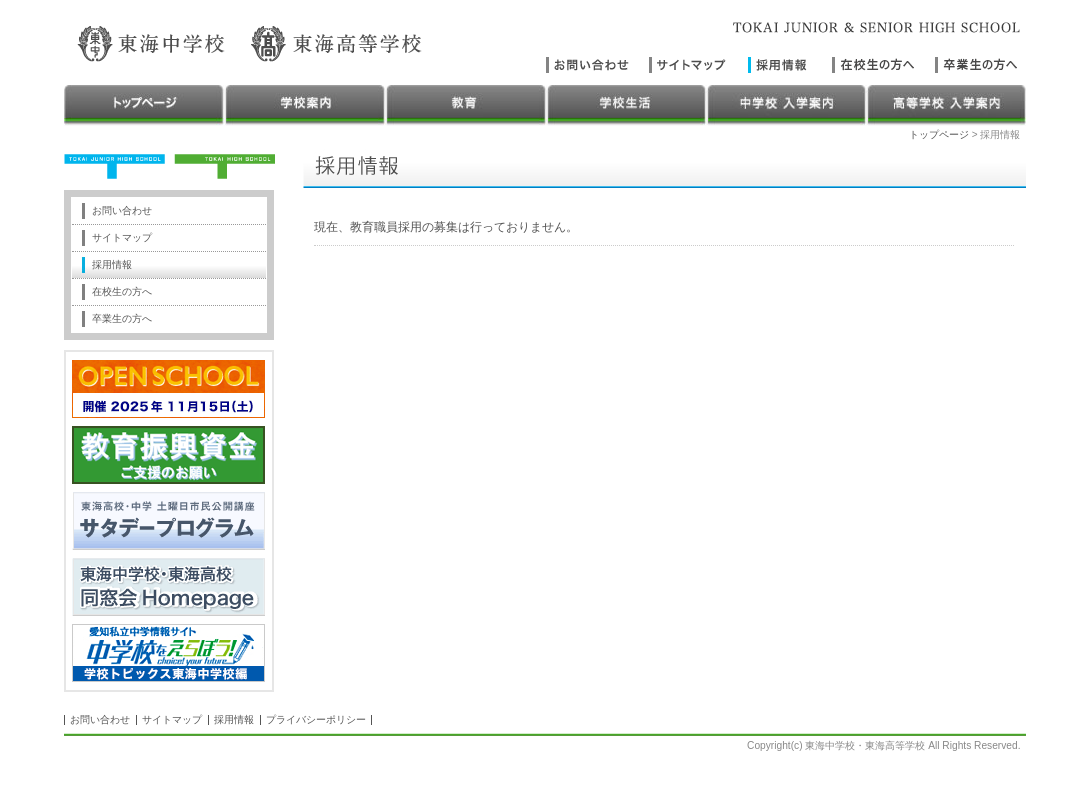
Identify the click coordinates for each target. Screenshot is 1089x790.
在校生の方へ (122, 291)
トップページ (939, 134)
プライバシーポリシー (316, 719)
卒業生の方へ (122, 318)
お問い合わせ (122, 210)
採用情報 (112, 264)
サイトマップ (122, 237)
